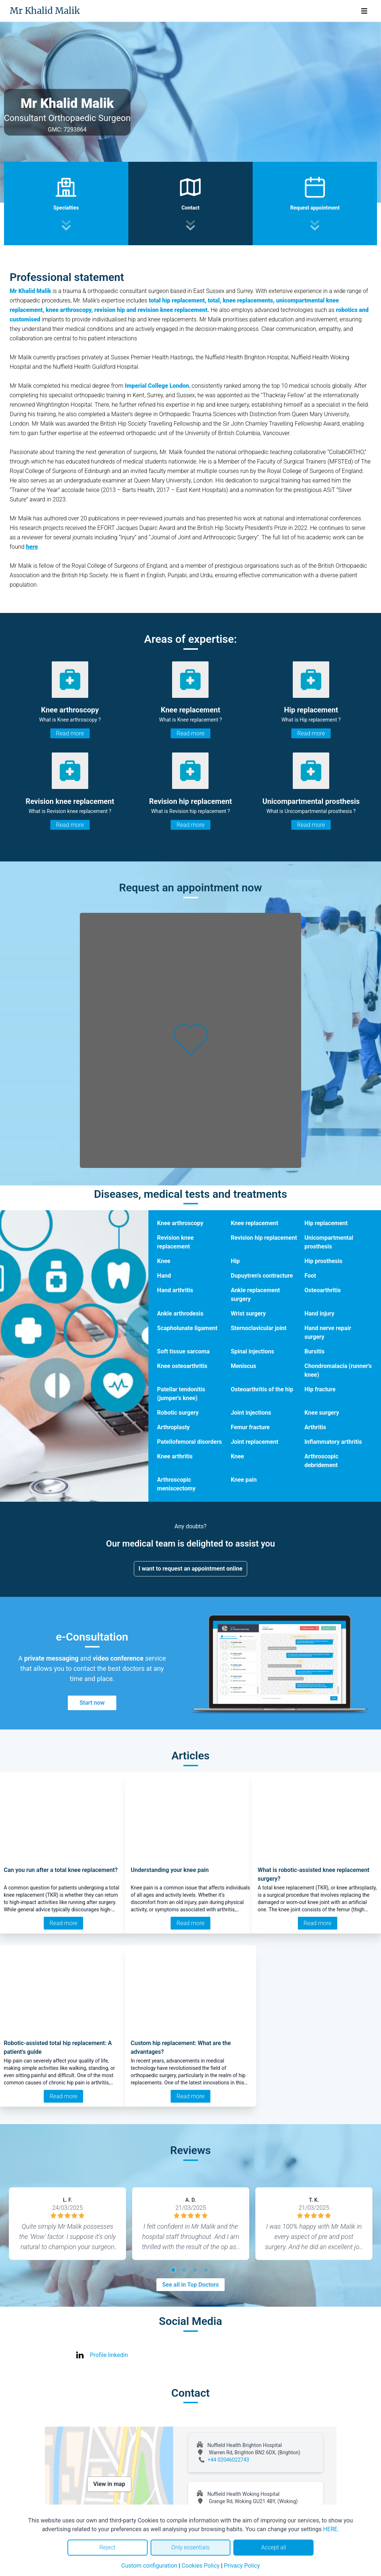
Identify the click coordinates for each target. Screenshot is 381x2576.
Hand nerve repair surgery (327, 1332)
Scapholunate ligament (187, 1328)
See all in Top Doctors (190, 2284)
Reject (108, 2547)
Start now (92, 1702)
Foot (310, 1275)
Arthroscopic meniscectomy (176, 1484)
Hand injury (319, 1313)
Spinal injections (252, 1351)
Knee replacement (254, 1223)
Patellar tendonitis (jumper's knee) (181, 1394)
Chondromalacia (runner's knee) (338, 1370)
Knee (163, 1261)
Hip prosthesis (323, 1261)
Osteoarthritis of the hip (262, 1389)
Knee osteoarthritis (182, 1366)
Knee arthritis (175, 1456)
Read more (70, 733)
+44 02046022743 (228, 2460)
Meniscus (243, 1366)
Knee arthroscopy (180, 1223)
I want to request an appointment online (190, 1568)
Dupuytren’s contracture (262, 1275)
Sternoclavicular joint (259, 1328)
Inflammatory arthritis (333, 1441)
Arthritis (315, 1427)
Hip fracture (319, 1389)
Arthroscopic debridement (321, 1461)
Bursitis (314, 1351)
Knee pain (244, 1479)
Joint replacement (255, 1441)
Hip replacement (326, 1223)
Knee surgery (321, 1412)
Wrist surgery (248, 1313)
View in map (109, 2484)
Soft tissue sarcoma (183, 1351)
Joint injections (251, 1412)
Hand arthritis (175, 1290)
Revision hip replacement (264, 1237)
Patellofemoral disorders (189, 1441)
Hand (164, 1275)
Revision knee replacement (175, 1242)
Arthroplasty (173, 1427)
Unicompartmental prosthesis (328, 1242)
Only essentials (190, 2547)
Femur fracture (250, 1427)
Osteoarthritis (322, 1290)
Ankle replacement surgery (255, 1294)
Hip (235, 1261)
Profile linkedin (109, 2355)
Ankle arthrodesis (180, 1313)
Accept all (273, 2547)
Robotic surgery (178, 1412)
